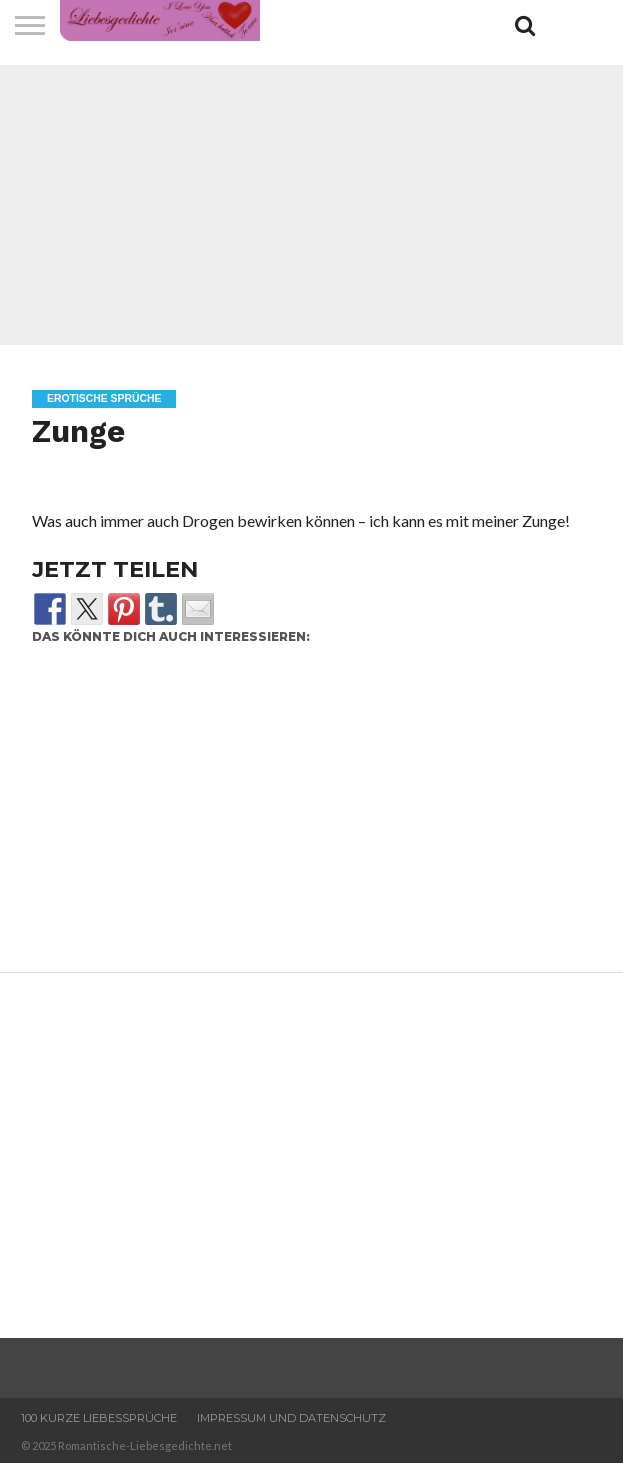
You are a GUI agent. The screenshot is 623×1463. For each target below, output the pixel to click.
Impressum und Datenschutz (291, 1418)
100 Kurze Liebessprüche (99, 1418)
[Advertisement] (311, 205)
